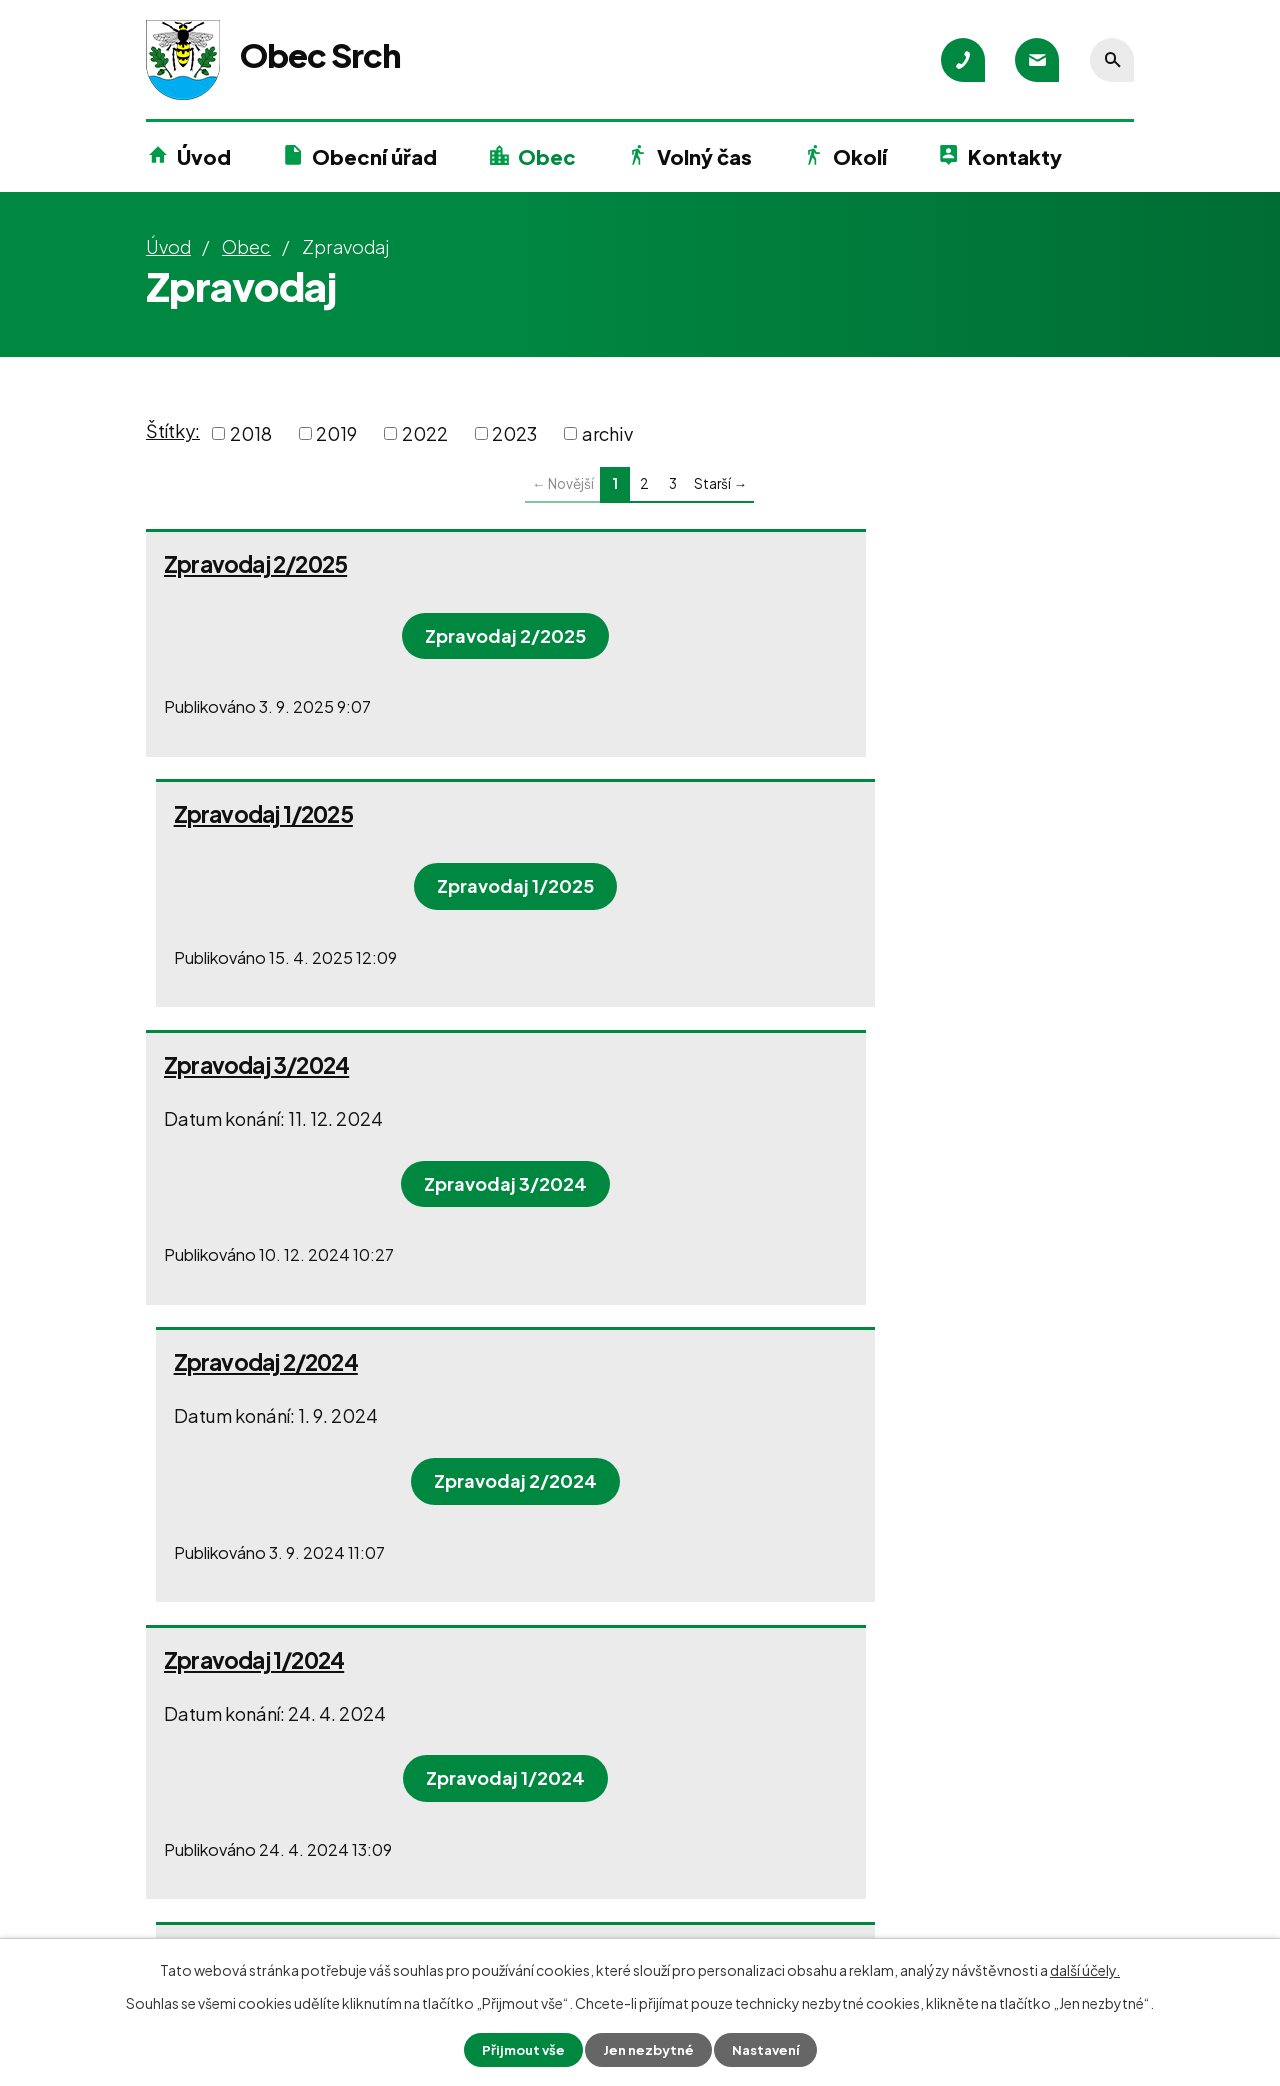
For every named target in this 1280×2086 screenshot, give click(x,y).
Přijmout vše (518, 2049)
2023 (514, 433)
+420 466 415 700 (254, 1853)
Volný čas (704, 156)
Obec (547, 156)
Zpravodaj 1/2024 (254, 1136)
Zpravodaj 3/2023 (759, 1136)
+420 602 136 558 (574, 1888)
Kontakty (1015, 156)
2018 (251, 433)
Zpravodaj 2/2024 (759, 814)
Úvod (204, 156)
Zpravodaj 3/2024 (256, 814)
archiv (607, 433)
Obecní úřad (374, 156)
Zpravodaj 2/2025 (255, 564)
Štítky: (173, 430)
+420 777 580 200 (256, 1889)
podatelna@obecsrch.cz (282, 1925)
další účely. (1085, 1969)
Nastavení (770, 2049)
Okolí (860, 156)
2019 (336, 433)
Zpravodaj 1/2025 (756, 564)
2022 (425, 433)
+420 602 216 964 (574, 1852)
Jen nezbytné (648, 2049)
